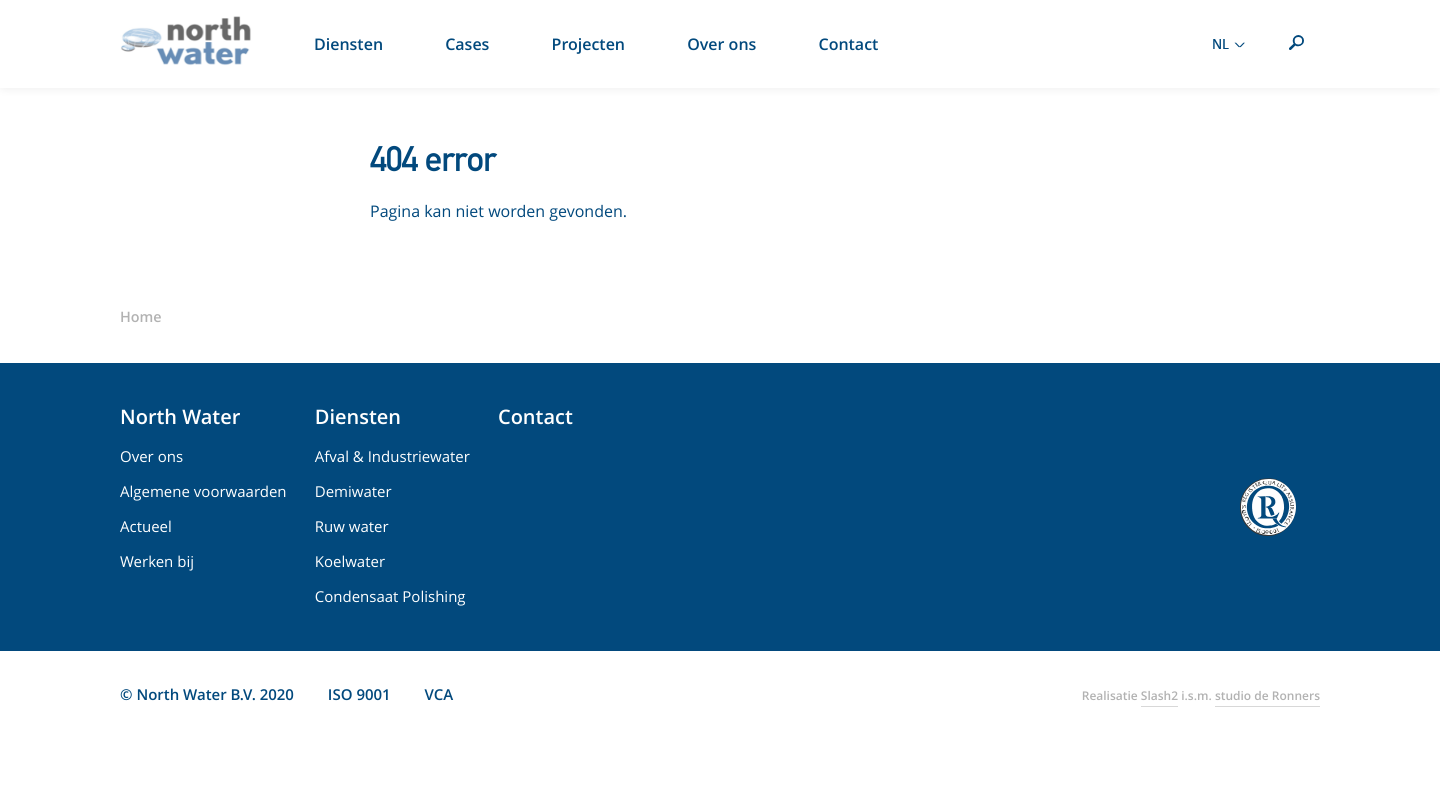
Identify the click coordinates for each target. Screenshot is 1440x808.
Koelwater (350, 562)
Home (141, 317)
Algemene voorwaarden (203, 492)
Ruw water (352, 527)
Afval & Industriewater (392, 457)
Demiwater (353, 492)
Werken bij (157, 562)
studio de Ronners (1267, 695)
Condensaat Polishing (390, 597)
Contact (535, 416)
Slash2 (1159, 695)
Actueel (146, 527)
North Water (180, 416)
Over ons (151, 457)
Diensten (358, 416)
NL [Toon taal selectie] (1230, 44)
